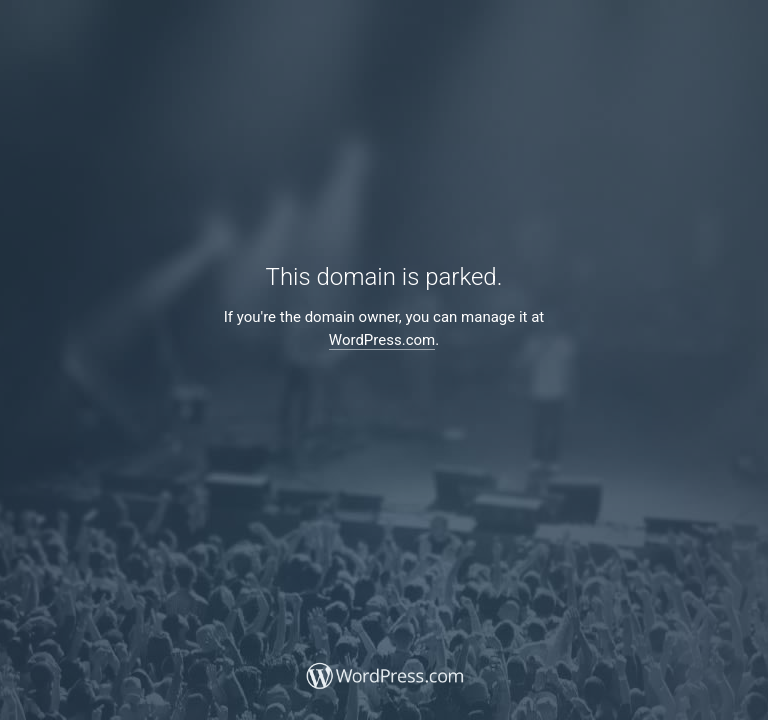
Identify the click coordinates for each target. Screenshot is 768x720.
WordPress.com (382, 340)
